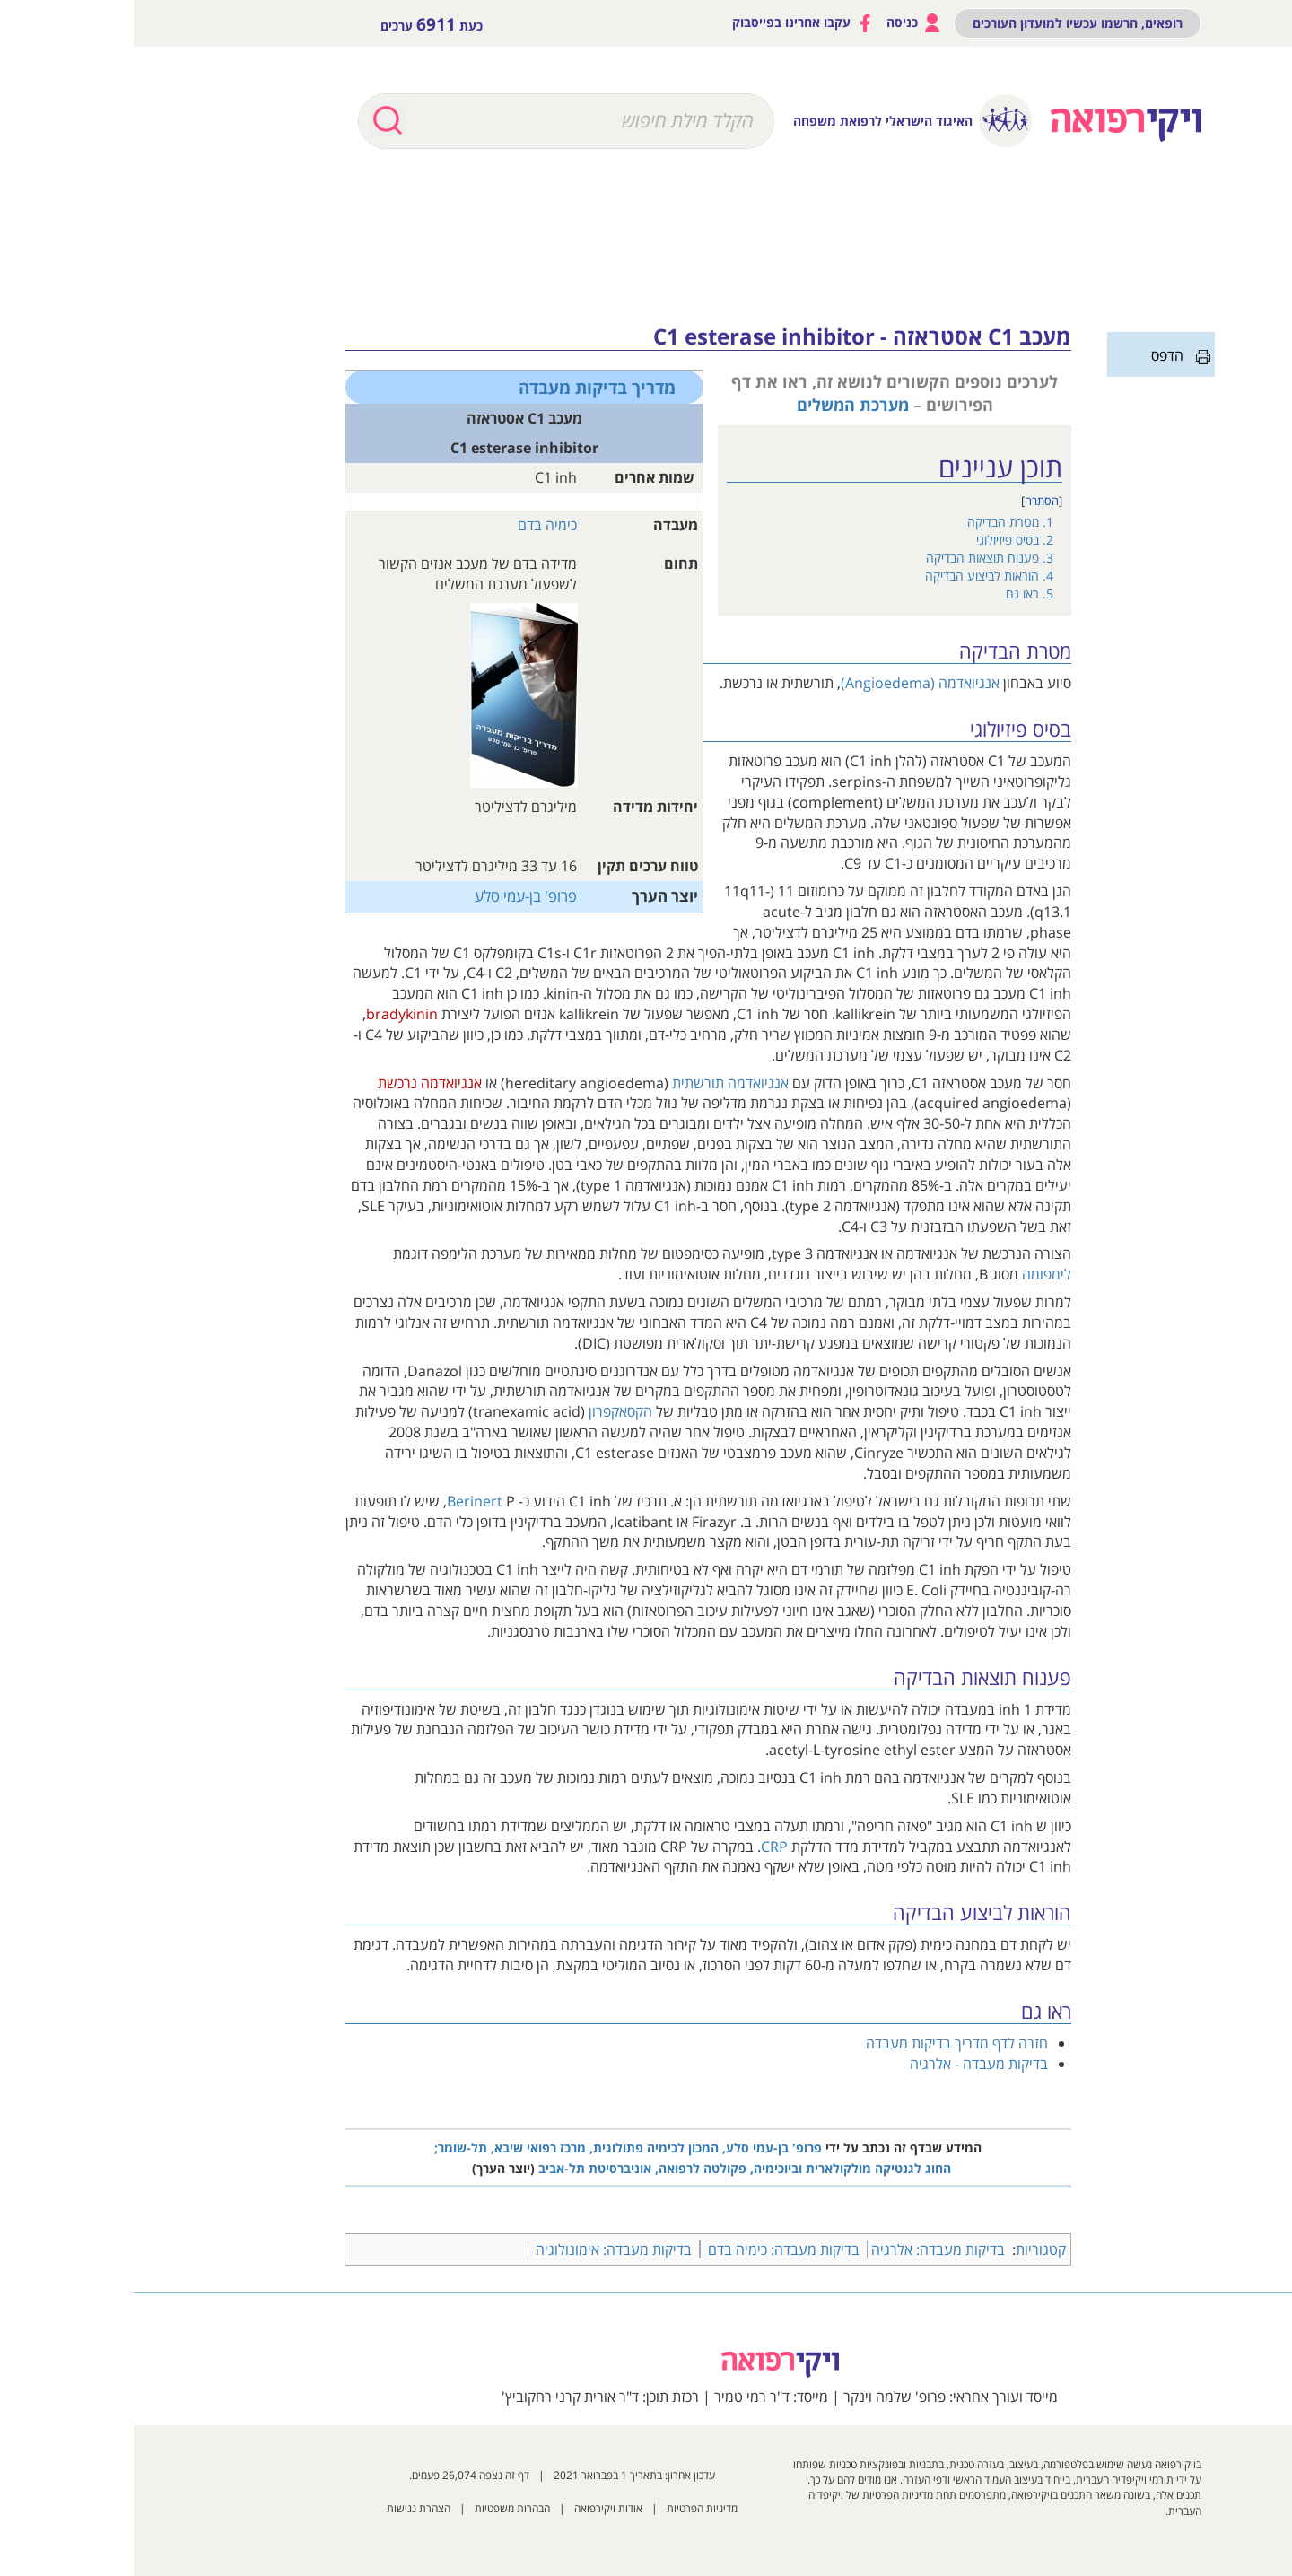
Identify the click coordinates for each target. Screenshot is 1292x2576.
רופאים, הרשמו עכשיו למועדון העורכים (944, 22)
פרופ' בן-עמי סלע (392, 896)
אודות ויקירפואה (475, 2508)
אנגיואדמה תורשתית (596, 1083)
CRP (640, 1846)
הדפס (1033, 355)
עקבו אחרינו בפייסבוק (670, 23)
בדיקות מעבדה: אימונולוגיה (480, 2249)
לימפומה (913, 1274)
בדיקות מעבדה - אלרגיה (845, 2064)
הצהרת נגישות (285, 2508)
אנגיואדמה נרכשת (296, 1083)
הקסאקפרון (487, 1411)
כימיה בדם (413, 525)
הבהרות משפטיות (378, 2508)
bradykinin (268, 1014)
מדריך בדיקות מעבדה (463, 387)
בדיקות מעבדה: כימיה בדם (650, 2249)
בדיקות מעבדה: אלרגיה (804, 2249)
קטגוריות (907, 2249)
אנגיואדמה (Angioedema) (786, 683)
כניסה (781, 23)
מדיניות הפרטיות (568, 2508)
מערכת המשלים (719, 404)
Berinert (341, 1501)
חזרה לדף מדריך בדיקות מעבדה (823, 2043)
